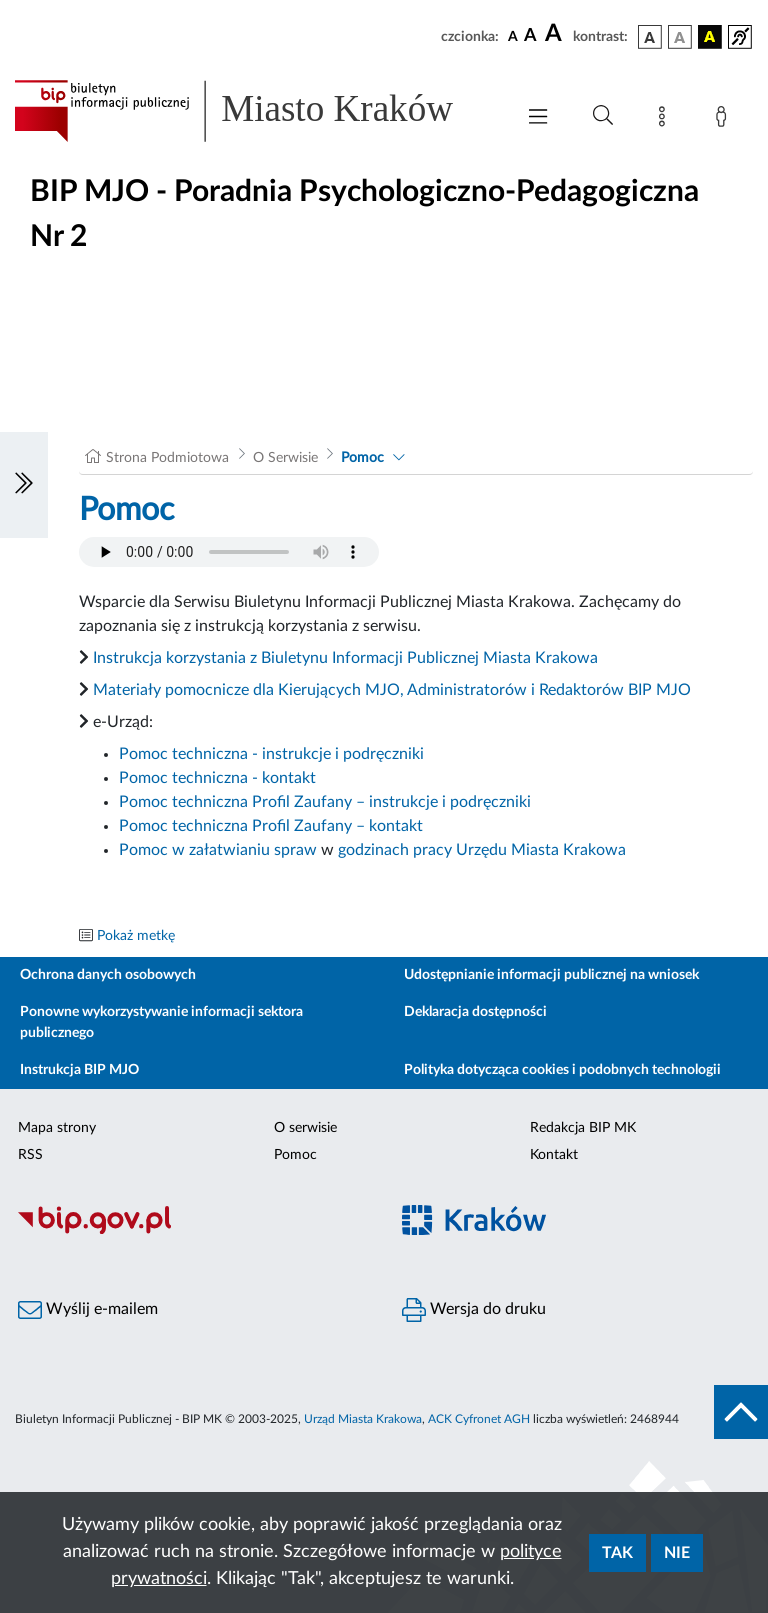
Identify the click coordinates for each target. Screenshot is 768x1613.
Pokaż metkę (136, 936)
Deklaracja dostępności (475, 1012)
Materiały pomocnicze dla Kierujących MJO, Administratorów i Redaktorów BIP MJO (392, 690)
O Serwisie (285, 458)
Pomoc (362, 458)
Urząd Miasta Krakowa (363, 1419)
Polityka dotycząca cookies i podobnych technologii (562, 1070)
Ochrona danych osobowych (108, 975)
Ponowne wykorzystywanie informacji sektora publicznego (161, 1022)
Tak (617, 1553)
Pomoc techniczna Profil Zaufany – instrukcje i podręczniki (325, 802)
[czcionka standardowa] (513, 36)
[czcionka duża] (556, 34)
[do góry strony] (741, 1412)
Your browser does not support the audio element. (229, 552)
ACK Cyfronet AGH (479, 1419)
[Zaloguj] (725, 120)
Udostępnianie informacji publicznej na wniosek (551, 975)
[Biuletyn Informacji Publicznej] (192, 1231)
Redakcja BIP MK (583, 1128)
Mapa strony (57, 1128)
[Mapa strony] (666, 120)
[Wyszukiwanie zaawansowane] (603, 116)
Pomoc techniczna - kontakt (217, 778)
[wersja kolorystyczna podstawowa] (650, 37)
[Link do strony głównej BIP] (254, 111)
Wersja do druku (474, 1310)
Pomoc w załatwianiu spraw (218, 850)
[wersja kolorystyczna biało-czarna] (680, 37)
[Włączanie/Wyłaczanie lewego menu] (24, 485)
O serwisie (305, 1128)
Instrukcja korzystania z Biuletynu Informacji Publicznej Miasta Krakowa (345, 658)
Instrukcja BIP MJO (79, 1070)
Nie (677, 1553)
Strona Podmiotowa (167, 458)
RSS (30, 1155)
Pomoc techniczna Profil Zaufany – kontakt (271, 826)
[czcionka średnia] (530, 36)
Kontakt (554, 1155)
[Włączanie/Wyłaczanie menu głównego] (538, 118)
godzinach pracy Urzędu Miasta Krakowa (482, 850)
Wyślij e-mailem (88, 1310)
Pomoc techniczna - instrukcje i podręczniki (271, 754)
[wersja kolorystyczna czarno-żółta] (710, 37)
